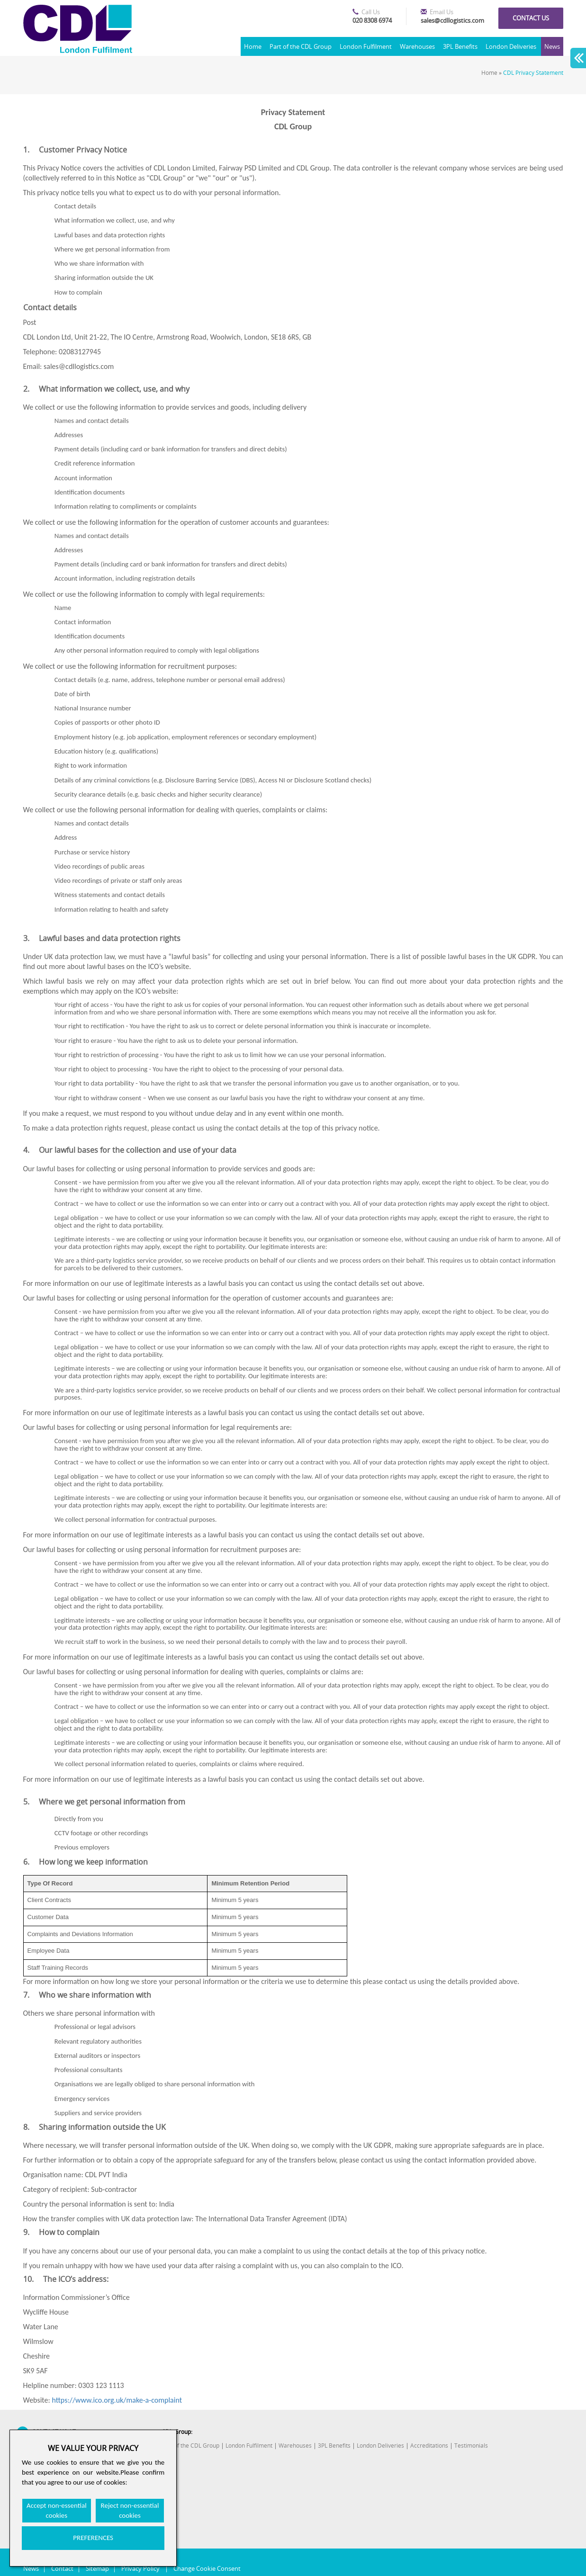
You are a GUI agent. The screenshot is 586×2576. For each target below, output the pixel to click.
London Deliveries (511, 46)
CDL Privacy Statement (533, 73)
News (552, 46)
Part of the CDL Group (301, 46)
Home (252, 46)
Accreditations (429, 2445)
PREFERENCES (93, 2537)
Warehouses (417, 46)
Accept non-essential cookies (57, 2510)
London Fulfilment (366, 46)
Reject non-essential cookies (130, 2510)
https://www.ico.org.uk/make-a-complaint (117, 2400)
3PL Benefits (460, 46)
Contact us (531, 18)
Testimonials (471, 2445)
